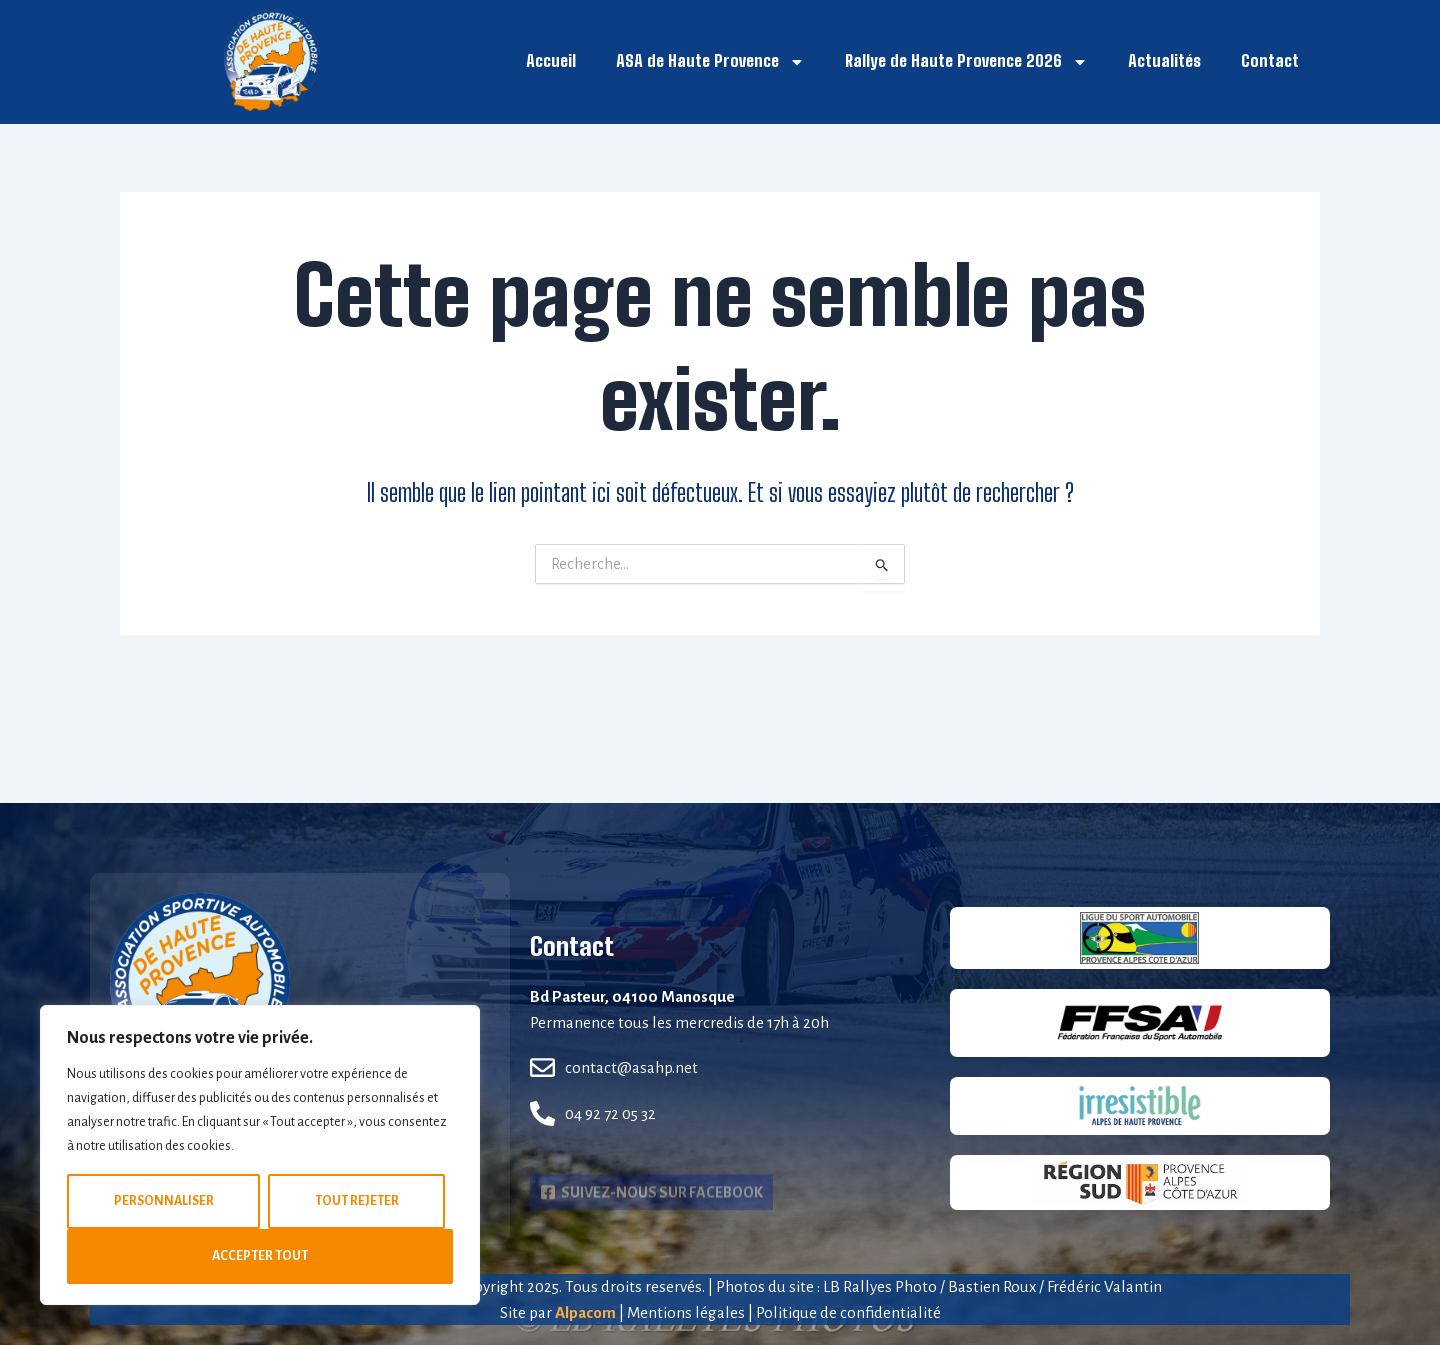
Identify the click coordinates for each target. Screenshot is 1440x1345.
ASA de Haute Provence (710, 62)
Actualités (1164, 60)
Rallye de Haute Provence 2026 (966, 62)
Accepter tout (260, 1256)
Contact (1270, 60)
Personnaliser (164, 1201)
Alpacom (585, 1312)
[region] (260, 1155)
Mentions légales (686, 1312)
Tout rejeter (357, 1201)
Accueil (551, 60)
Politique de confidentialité (848, 1312)
